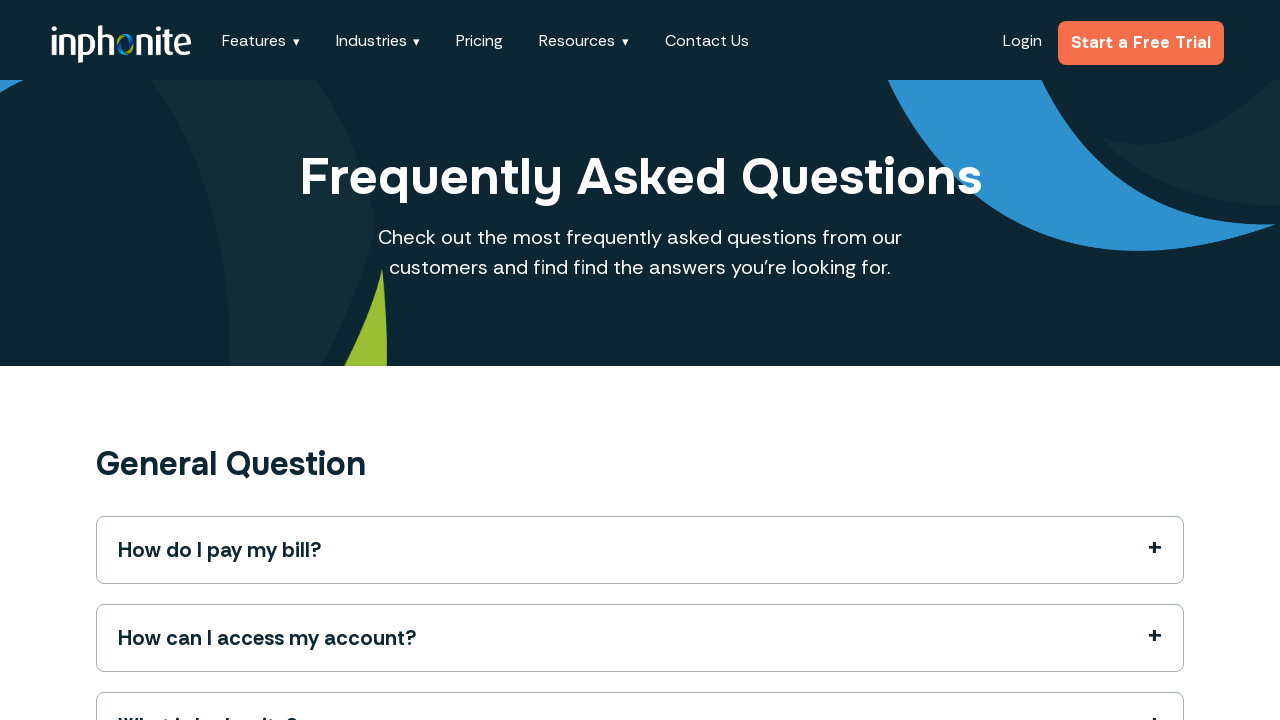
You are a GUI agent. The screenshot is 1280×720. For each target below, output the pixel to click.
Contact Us (707, 40)
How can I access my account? (267, 638)
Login (1022, 40)
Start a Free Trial (1141, 42)
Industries (371, 40)
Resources (577, 40)
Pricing (479, 40)
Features (254, 40)
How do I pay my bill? (220, 550)
